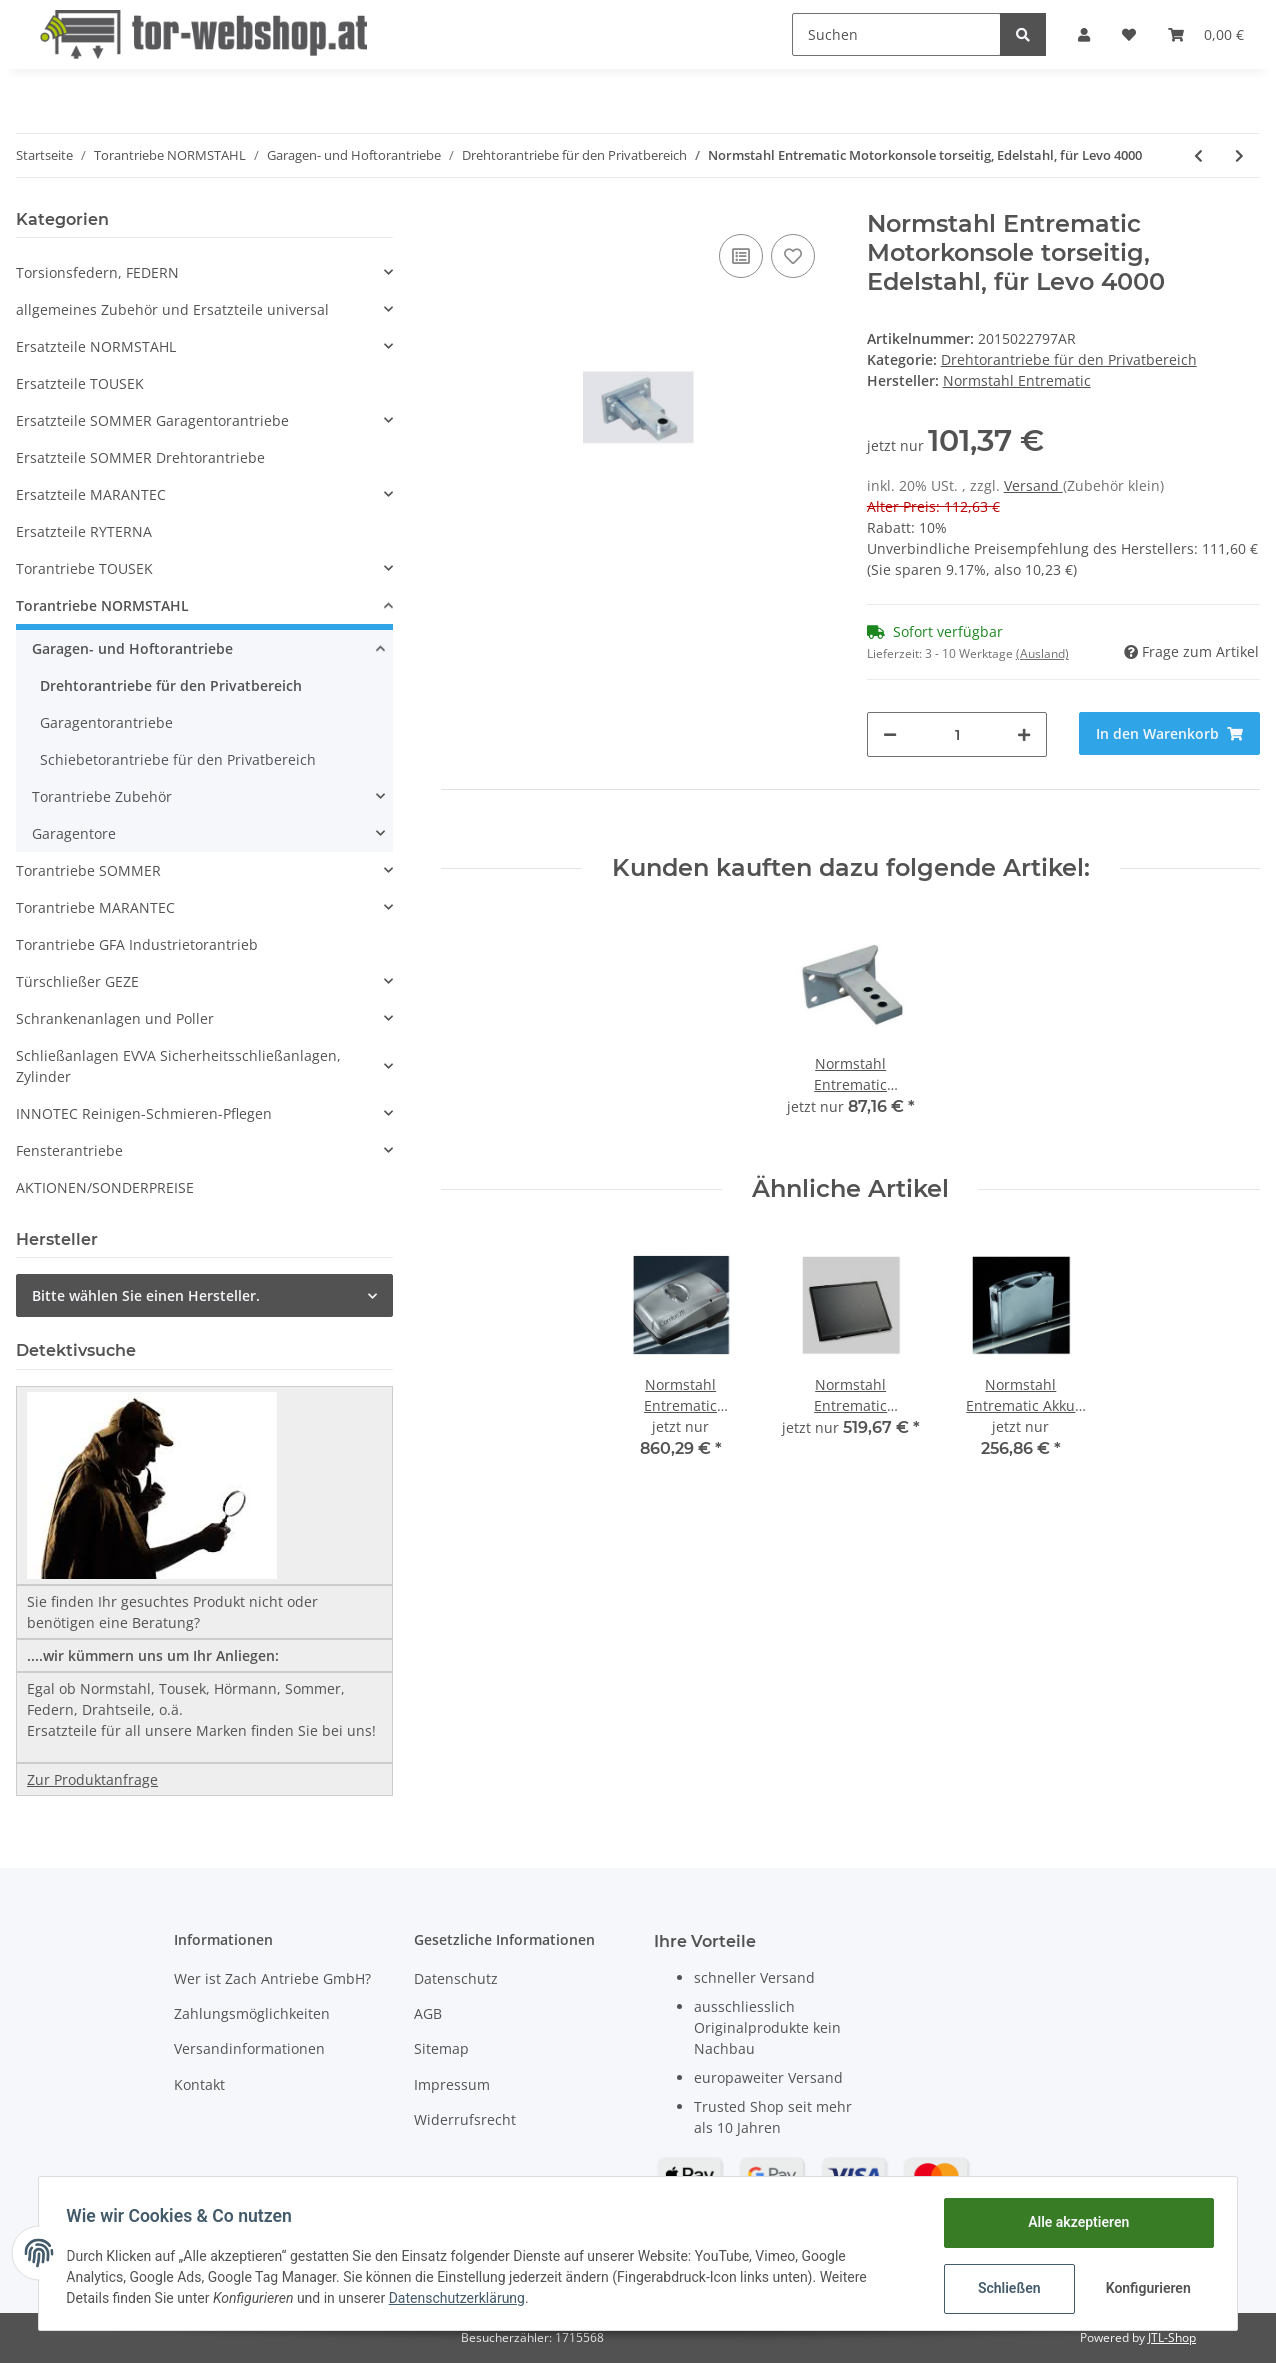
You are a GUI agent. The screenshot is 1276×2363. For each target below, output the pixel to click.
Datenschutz (456, 1978)
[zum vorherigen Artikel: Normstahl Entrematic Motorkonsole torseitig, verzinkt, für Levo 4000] (1198, 155)
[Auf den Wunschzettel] (793, 256)
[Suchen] (896, 34)
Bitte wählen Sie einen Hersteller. (146, 1295)
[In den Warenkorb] (1169, 733)
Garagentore (74, 833)
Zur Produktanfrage (92, 1779)
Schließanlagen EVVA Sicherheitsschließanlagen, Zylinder (178, 1066)
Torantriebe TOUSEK (84, 568)
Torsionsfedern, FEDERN (97, 272)
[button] (1084, 34)
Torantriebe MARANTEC (95, 907)
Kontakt (199, 2084)
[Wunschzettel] (1129, 34)
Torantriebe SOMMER (88, 870)
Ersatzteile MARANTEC (91, 494)
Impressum (452, 2084)
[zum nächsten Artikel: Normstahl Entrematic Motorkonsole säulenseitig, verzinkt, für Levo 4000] (1239, 155)
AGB (428, 2013)
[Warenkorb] (1206, 34)
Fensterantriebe (69, 1150)
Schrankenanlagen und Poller (115, 1018)
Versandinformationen (249, 2048)
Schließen (1004, 2288)
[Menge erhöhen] (1024, 734)
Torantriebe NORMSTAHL (102, 605)
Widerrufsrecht (465, 2119)
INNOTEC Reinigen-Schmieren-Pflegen (144, 1113)
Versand (1033, 485)
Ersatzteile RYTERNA (84, 531)
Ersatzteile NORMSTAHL (96, 346)
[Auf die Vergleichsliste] (741, 256)
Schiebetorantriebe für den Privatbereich (178, 759)
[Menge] (957, 734)
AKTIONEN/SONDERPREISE (105, 1187)
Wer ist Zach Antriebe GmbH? (272, 1978)
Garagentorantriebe (106, 722)
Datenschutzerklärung (461, 2298)
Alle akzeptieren (1073, 2222)
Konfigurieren (1145, 2288)
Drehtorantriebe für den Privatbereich (1069, 359)
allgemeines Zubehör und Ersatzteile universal (172, 309)
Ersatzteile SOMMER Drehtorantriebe (140, 457)
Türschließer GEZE (77, 981)
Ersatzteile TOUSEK (80, 383)
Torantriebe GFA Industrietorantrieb (137, 944)
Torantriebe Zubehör (102, 796)
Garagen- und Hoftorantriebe (132, 648)
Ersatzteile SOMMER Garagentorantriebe (152, 420)
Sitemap (441, 2048)
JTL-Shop (1172, 2337)
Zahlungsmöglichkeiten (252, 2013)
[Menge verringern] (890, 734)
